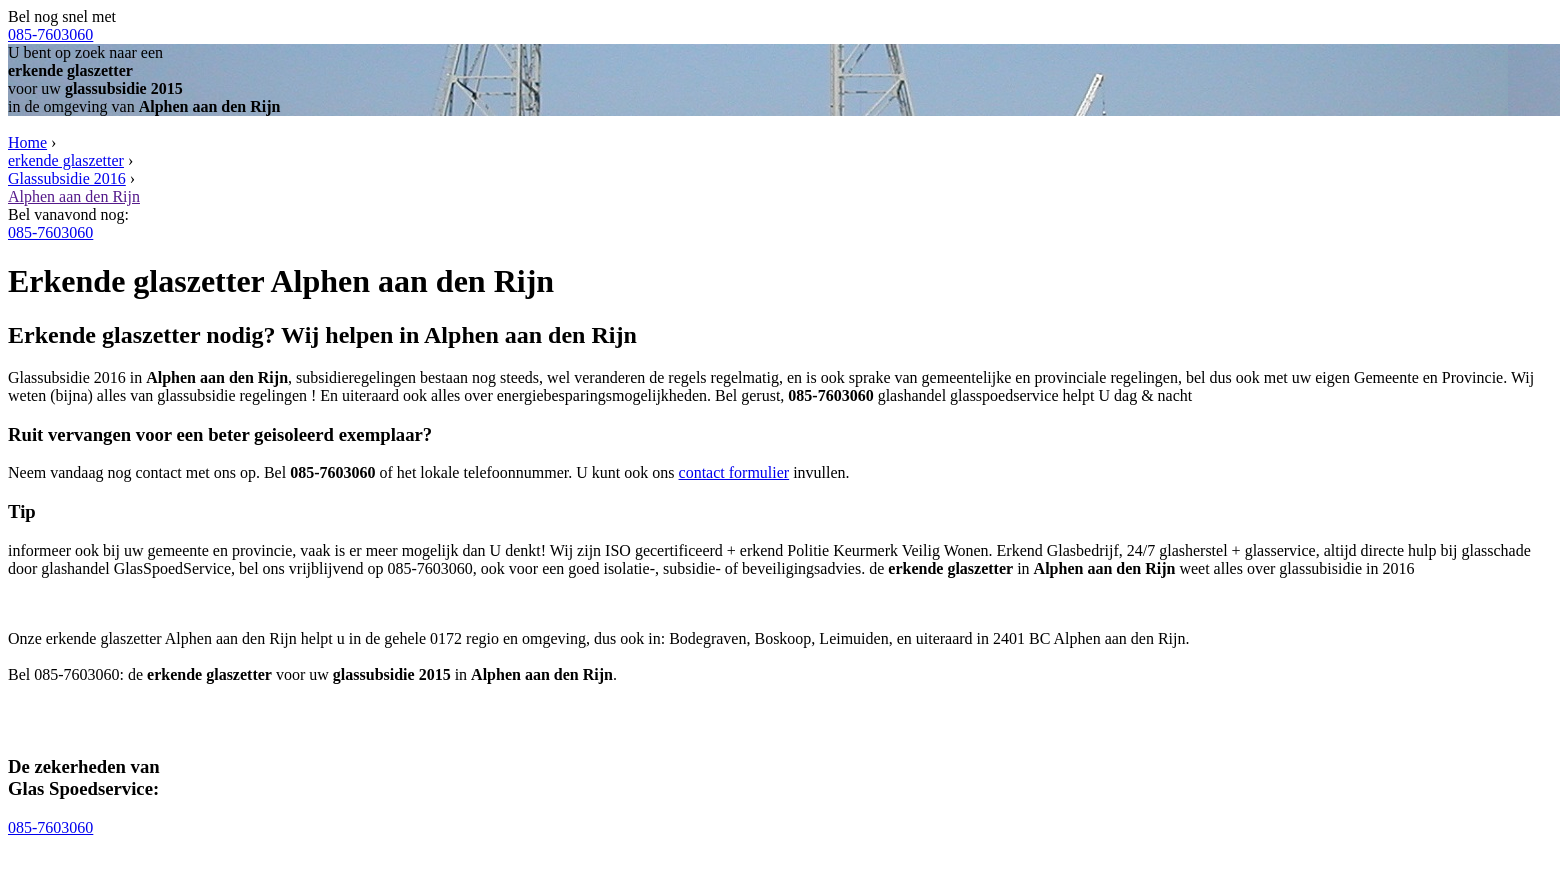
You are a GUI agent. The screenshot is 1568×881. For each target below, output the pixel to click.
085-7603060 (50, 34)
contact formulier (734, 472)
